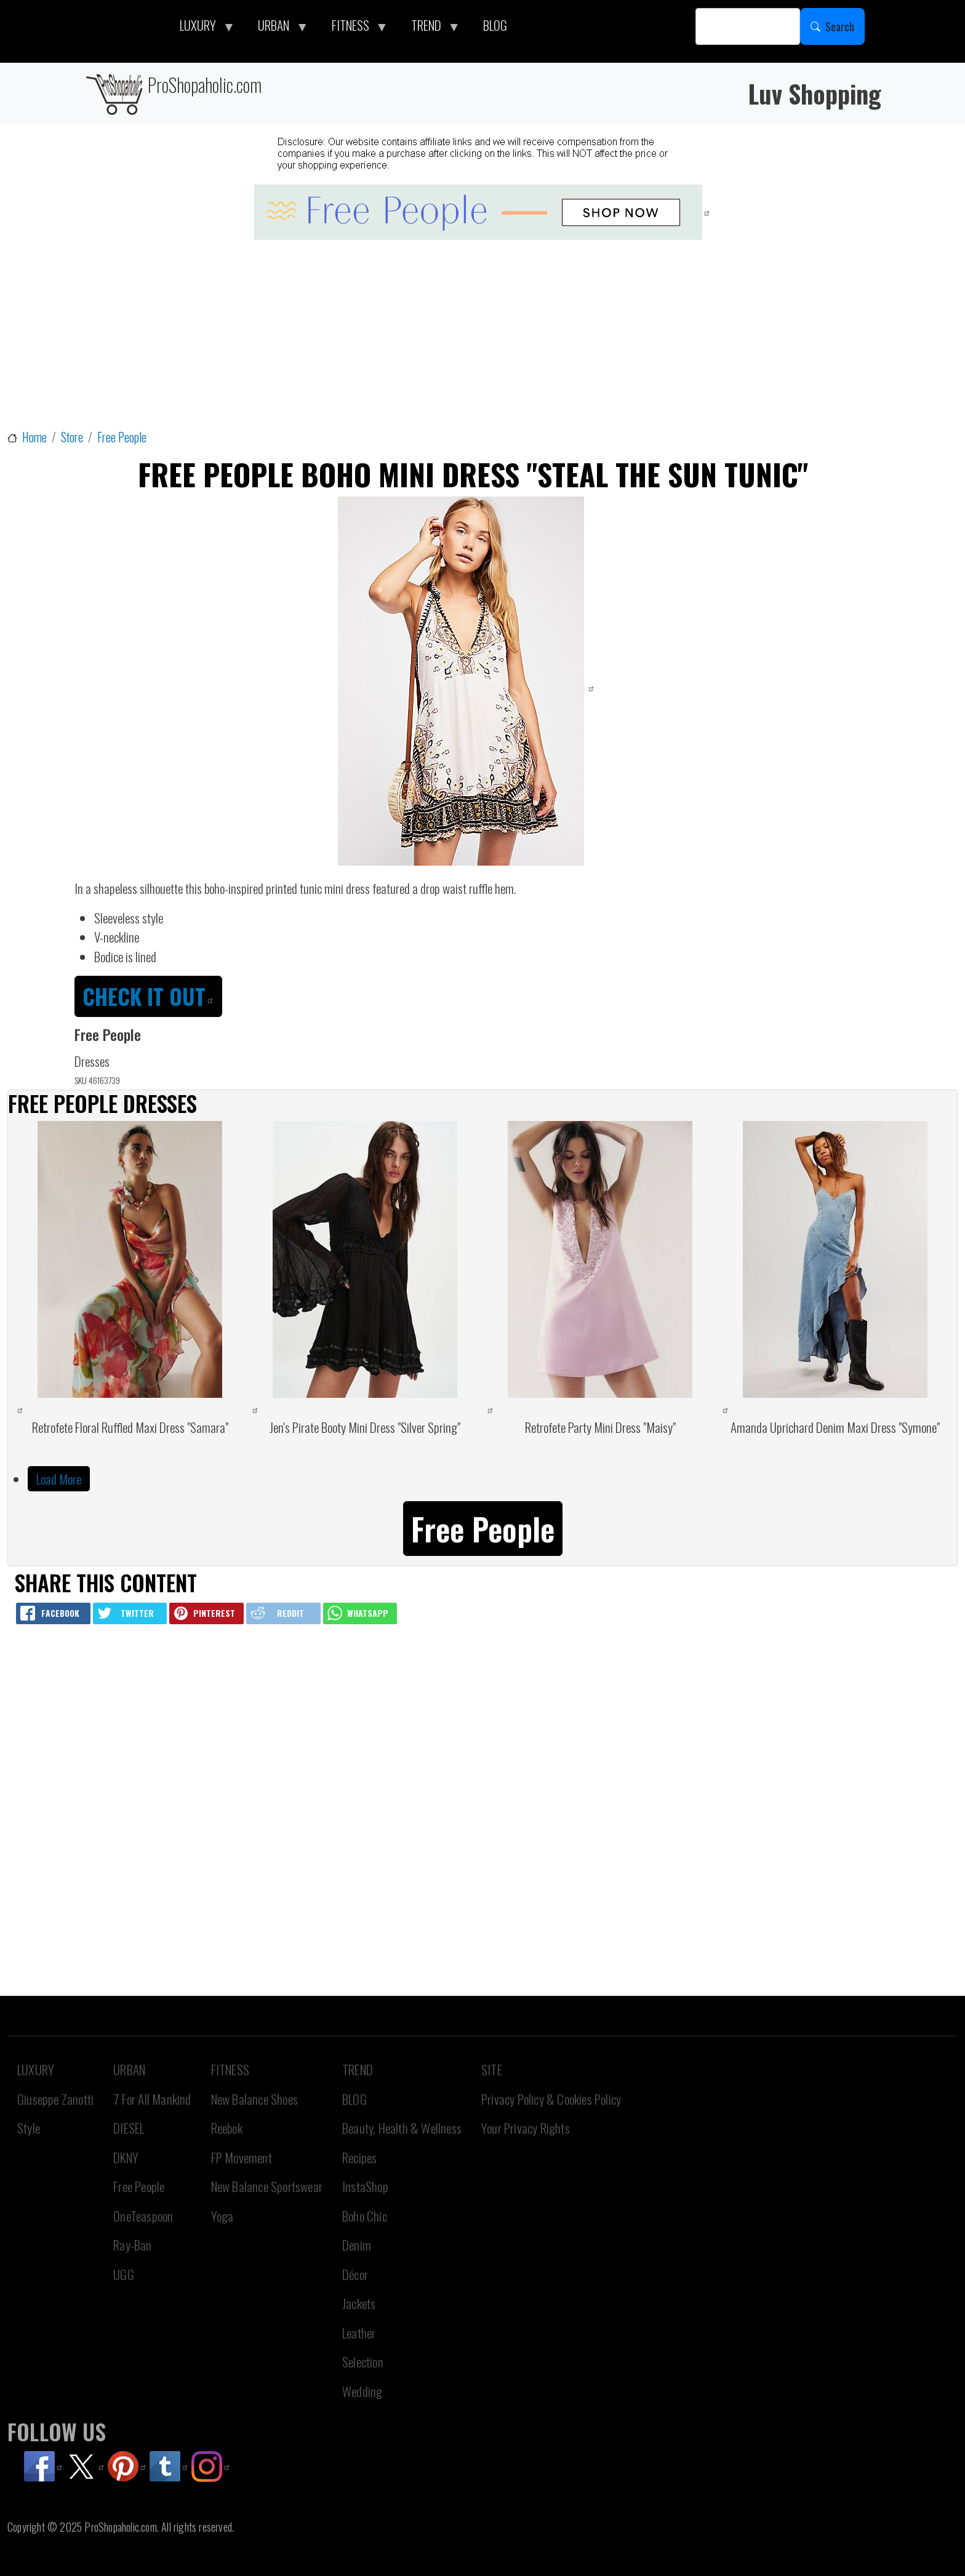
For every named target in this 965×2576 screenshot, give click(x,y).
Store (72, 437)
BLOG (354, 2098)
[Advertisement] (482, 336)
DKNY (125, 2157)
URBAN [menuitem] (277, 28)
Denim (356, 2244)
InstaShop (365, 2186)
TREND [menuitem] (429, 28)
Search (839, 26)
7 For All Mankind (152, 2098)
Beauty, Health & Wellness (402, 2127)
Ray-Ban (132, 2244)
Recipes (359, 2157)
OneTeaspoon (143, 2215)
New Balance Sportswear (266, 2186)
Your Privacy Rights (525, 2127)
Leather (358, 2332)
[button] (483, 1526)
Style (28, 2127)
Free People (121, 437)
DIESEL (128, 2127)
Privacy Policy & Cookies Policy (551, 2098)
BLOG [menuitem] (495, 24)
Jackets (358, 2303)
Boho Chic (364, 2215)
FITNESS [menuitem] (354, 28)
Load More (58, 1478)
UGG (123, 2274)
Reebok (226, 2127)
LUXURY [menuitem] (201, 28)
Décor (355, 2274)
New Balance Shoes (254, 2098)
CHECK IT (148, 996)
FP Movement (241, 2157)
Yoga (222, 2215)
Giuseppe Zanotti (55, 2098)
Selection (362, 2361)
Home (34, 437)
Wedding (362, 2391)
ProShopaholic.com (173, 93)
